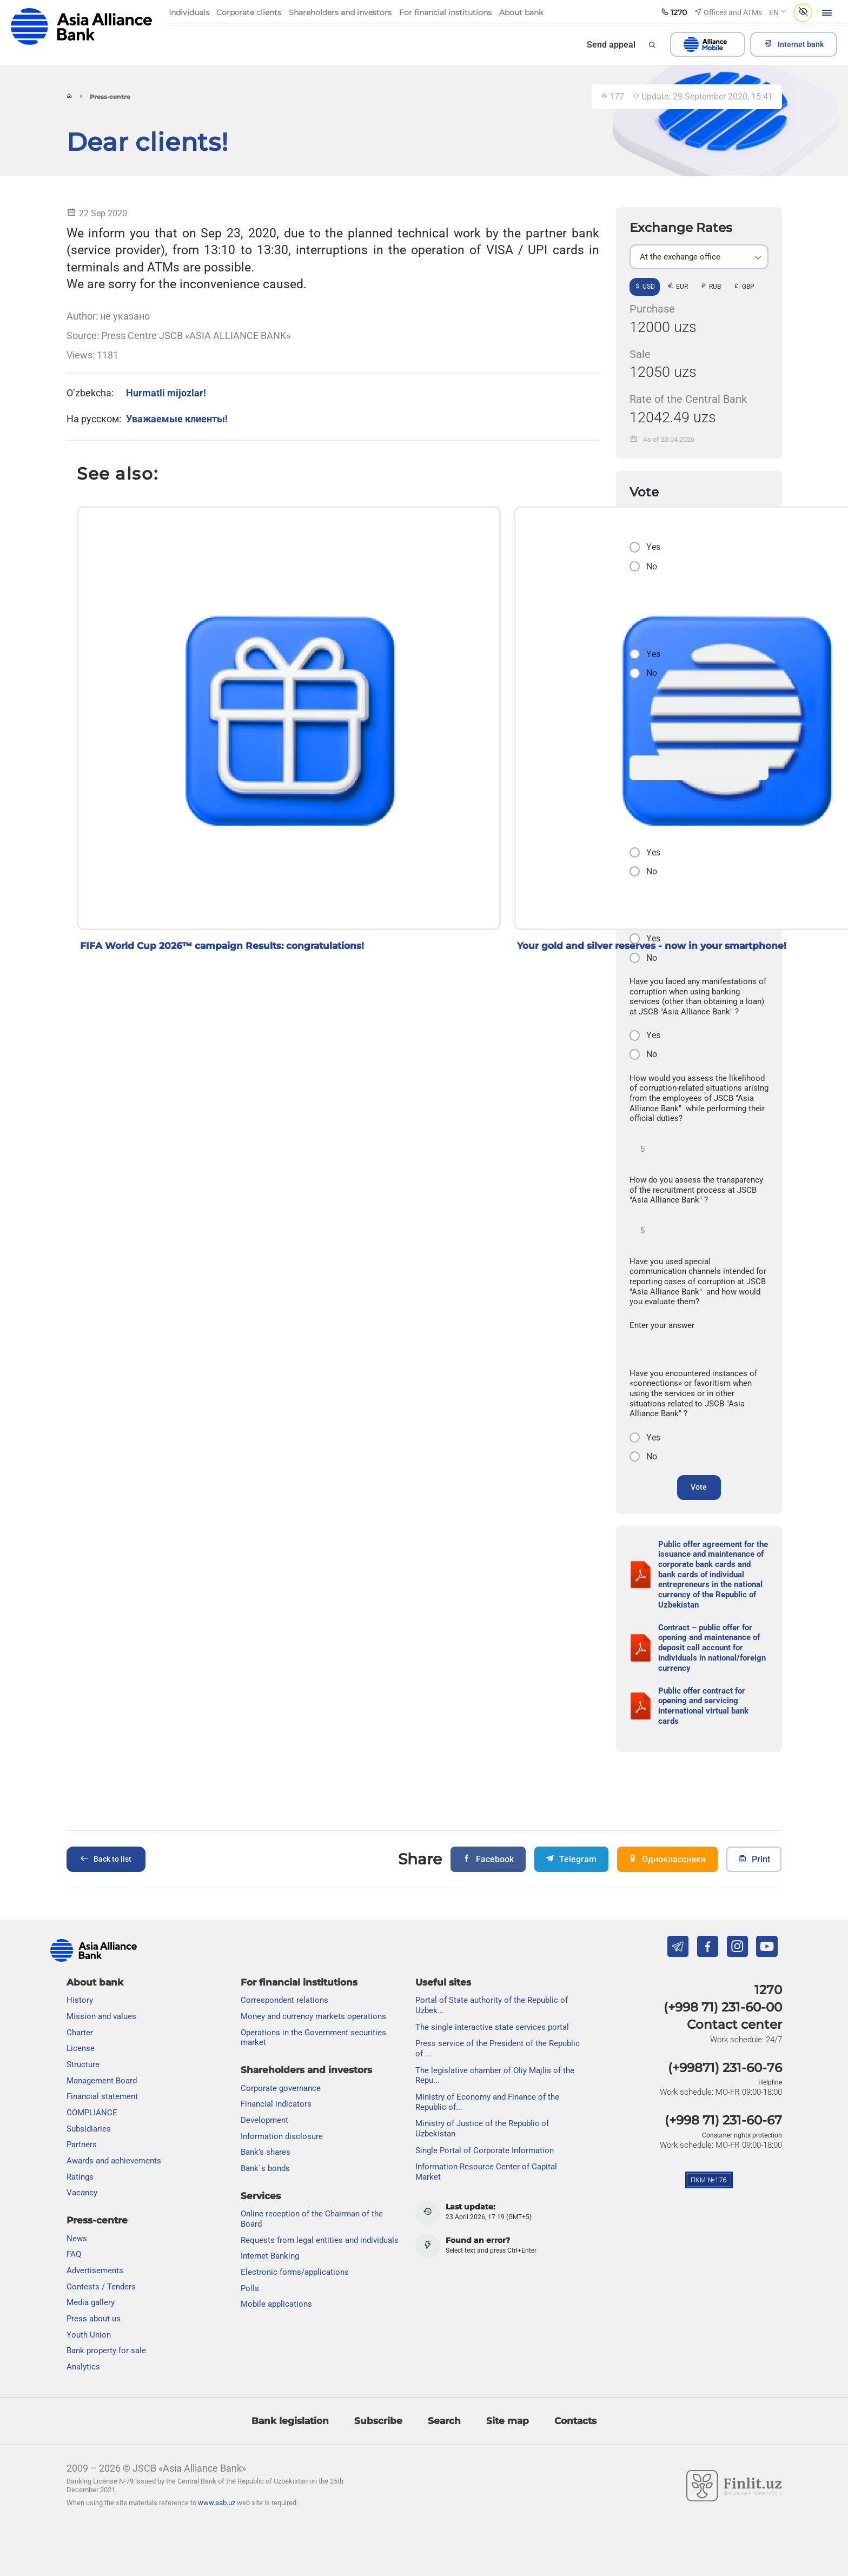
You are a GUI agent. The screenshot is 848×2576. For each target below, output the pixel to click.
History (80, 2000)
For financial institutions (299, 1982)
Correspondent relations (284, 2000)
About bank (95, 1982)
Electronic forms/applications (295, 2272)
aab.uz (82, 26)
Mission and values (101, 2016)
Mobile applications (276, 2304)
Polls (250, 2288)
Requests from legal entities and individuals (320, 2240)
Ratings (80, 2177)
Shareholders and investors (306, 2069)
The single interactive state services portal (492, 2027)
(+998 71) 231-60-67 (723, 2120)
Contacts (575, 2420)
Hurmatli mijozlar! (166, 393)
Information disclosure (282, 2136)
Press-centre (97, 2220)
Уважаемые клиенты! (177, 419)
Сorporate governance (281, 2088)
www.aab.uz (216, 2503)
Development (264, 2120)
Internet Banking (270, 2256)
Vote (699, 1487)
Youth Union (89, 2335)
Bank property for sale (106, 2350)
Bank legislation (290, 2420)
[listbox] (699, 256)
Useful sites (443, 1982)
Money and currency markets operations (313, 2016)
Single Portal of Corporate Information (484, 2150)
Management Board (102, 2081)
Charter (80, 2032)
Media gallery (91, 2302)
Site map (507, 2420)
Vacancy (82, 2192)
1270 (768, 1989)
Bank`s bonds (265, 2168)
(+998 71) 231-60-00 (723, 2007)
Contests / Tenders (101, 2287)
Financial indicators (276, 2104)
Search (444, 2420)
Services (261, 2195)
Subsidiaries (89, 2129)
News (77, 2238)
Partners (82, 2144)
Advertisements (95, 2270)
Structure (83, 2064)
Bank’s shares (265, 2152)
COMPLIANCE (92, 2112)
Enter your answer (662, 1325)
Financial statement (102, 2096)
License (81, 2048)
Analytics (83, 2367)
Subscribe (378, 2420)
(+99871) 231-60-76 (725, 2067)
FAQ (74, 2254)
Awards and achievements (114, 2161)
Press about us (94, 2318)
